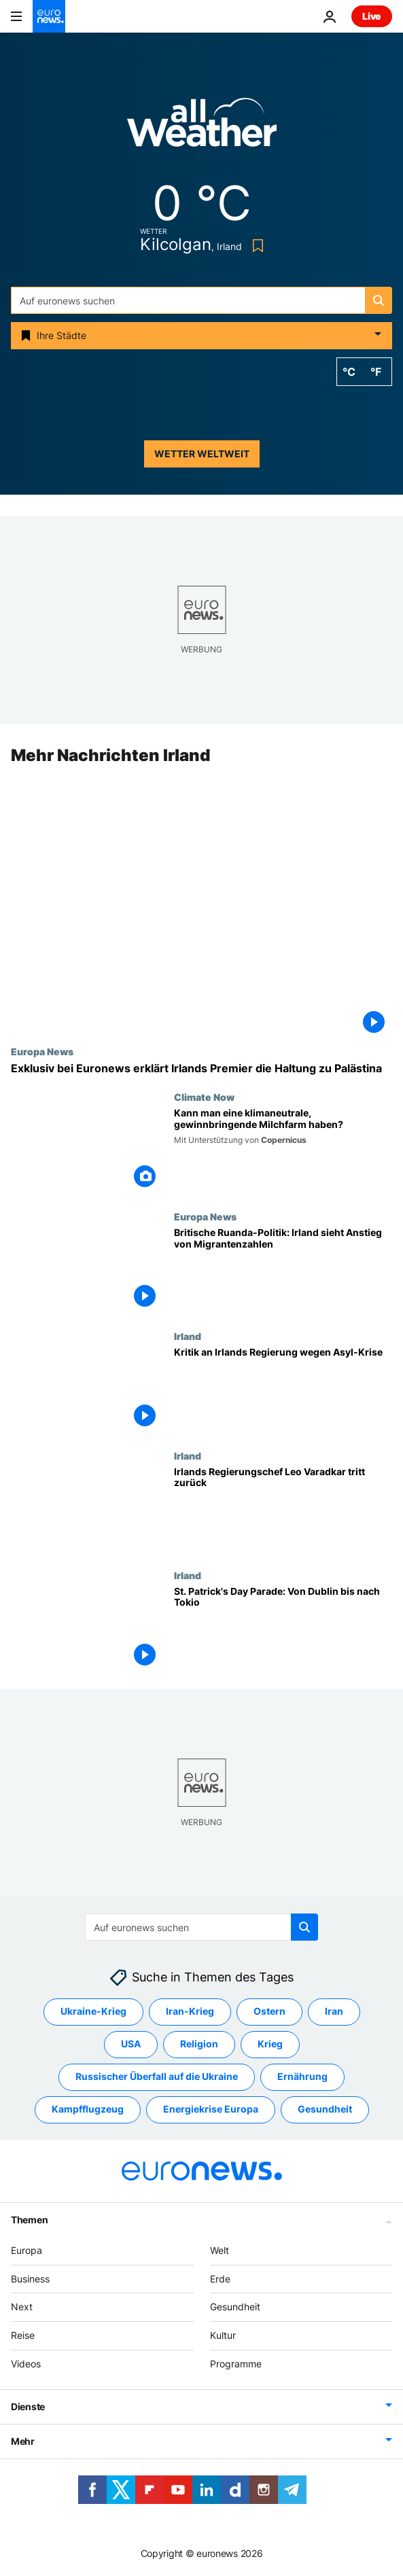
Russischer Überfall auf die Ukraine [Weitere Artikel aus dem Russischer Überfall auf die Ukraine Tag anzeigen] (156, 2076)
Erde (220, 2278)
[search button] (378, 300)
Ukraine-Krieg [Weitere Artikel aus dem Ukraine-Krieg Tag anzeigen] (93, 2011)
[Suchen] (201, 300)
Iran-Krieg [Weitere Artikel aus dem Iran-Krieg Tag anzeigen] (190, 2011)
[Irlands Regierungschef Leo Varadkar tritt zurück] (283, 1509)
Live (371, 16)
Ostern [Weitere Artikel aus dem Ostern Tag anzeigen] (269, 2011)
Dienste (28, 2406)
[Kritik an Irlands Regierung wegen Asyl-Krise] (283, 1390)
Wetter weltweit (201, 453)
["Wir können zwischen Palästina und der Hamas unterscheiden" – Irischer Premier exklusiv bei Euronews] (201, 1068)
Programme (236, 2363)
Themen (29, 2219)
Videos (26, 2363)
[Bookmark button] (255, 245)
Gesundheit (235, 2306)
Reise (23, 2335)
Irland (187, 1335)
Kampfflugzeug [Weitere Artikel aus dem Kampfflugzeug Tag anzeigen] (88, 2109)
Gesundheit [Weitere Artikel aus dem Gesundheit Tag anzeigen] (325, 2109)
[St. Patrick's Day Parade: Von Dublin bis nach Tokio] (283, 1629)
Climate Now (204, 1096)
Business (30, 2278)
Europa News (42, 1051)
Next (22, 2306)
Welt (219, 2250)
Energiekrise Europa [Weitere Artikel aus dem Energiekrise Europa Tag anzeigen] (210, 2109)
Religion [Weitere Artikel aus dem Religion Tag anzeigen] (199, 2043)
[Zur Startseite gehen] (49, 16)
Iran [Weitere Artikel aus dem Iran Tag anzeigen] (334, 2011)
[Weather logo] (202, 127)
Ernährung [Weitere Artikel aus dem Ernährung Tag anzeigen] (302, 2076)
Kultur (223, 2335)
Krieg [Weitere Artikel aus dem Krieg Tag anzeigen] (270, 2043)
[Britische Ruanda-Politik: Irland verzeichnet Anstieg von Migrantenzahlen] (283, 1270)
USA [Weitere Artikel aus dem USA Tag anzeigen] (131, 2043)
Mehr (23, 2441)
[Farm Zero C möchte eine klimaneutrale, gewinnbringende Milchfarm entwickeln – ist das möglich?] (283, 1151)
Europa (26, 2250)
